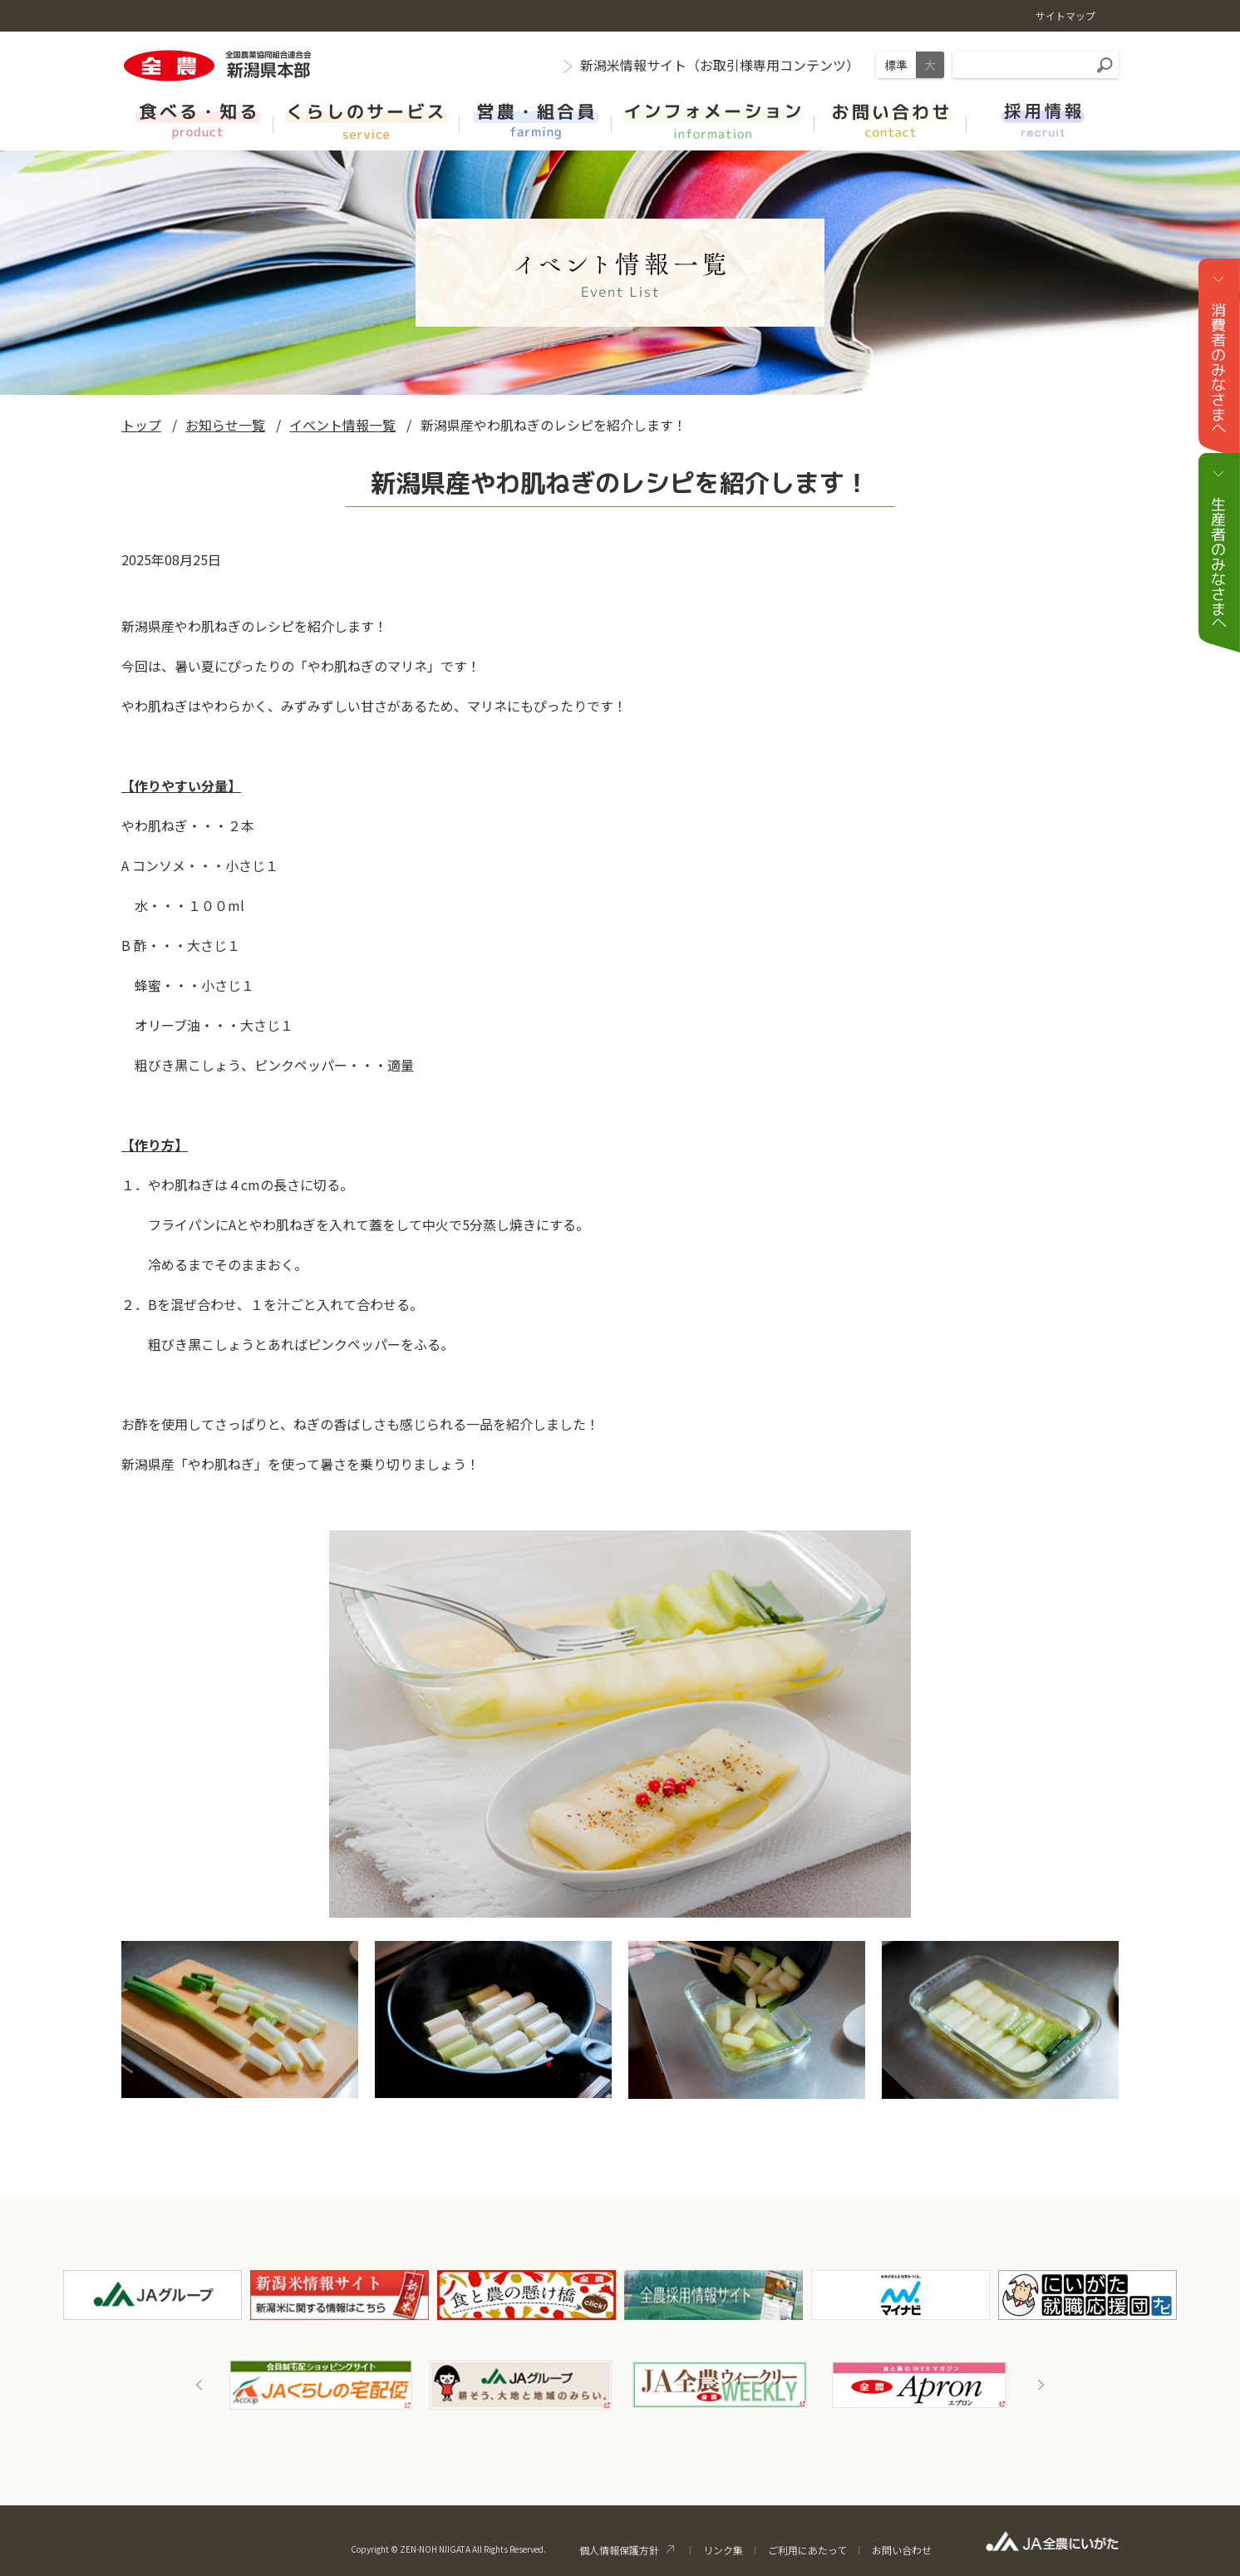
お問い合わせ (902, 2550)
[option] (321, 2385)
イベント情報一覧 (342, 425)
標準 (896, 65)
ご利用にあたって (807, 2550)
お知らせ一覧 (225, 425)
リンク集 (723, 2550)
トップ (141, 425)
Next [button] (1040, 2385)
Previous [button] (199, 2385)
